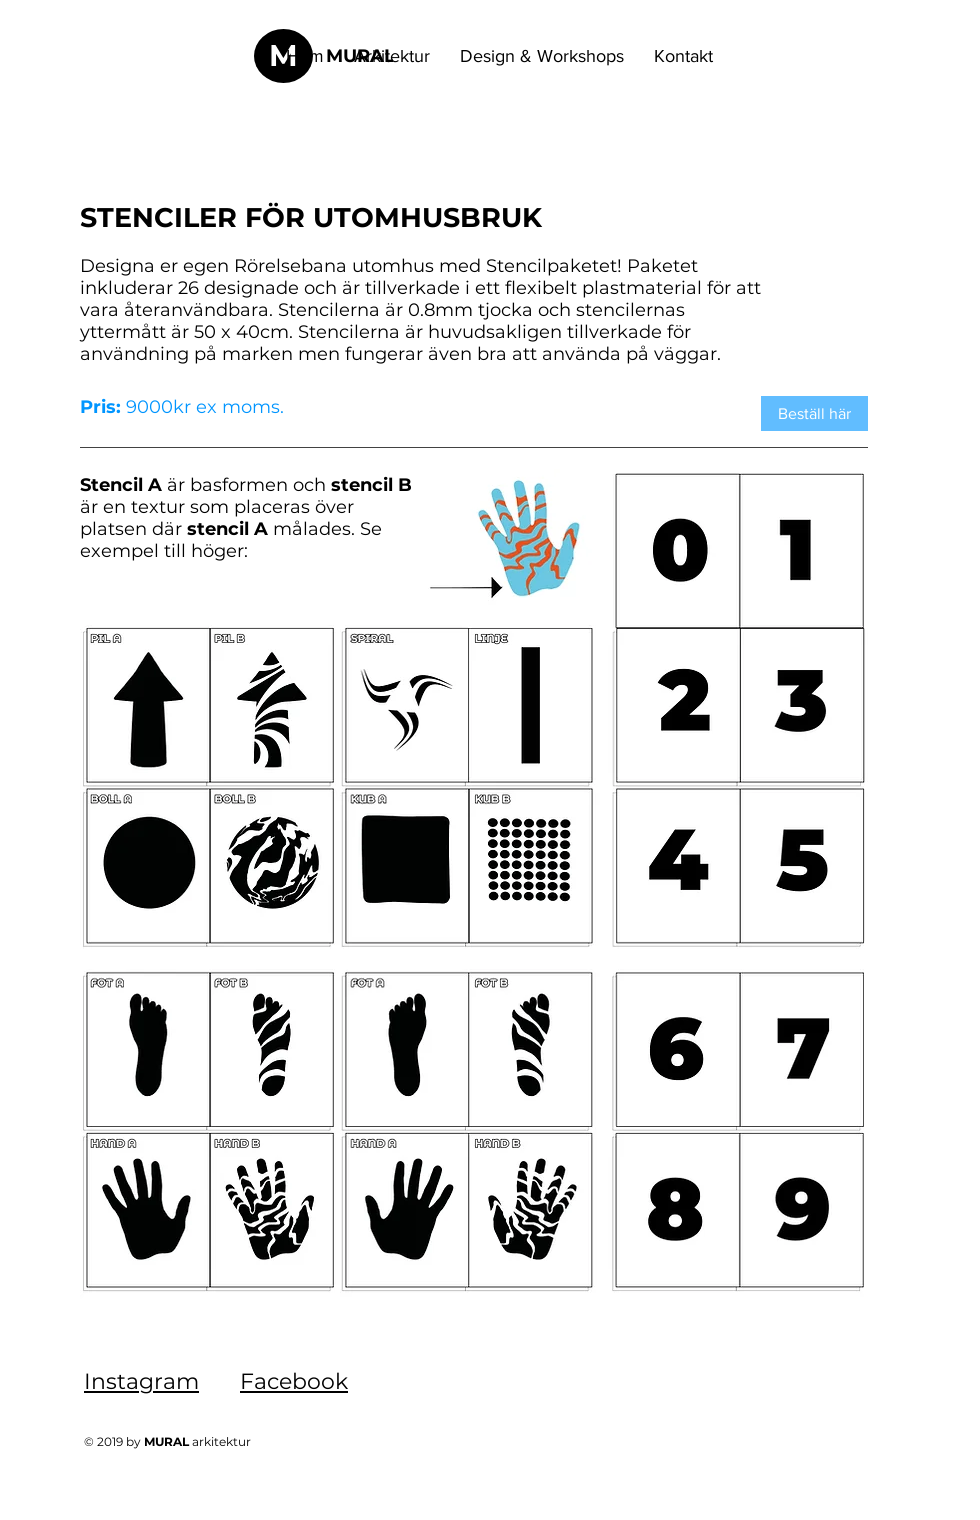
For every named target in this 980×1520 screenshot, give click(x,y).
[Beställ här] (814, 413)
